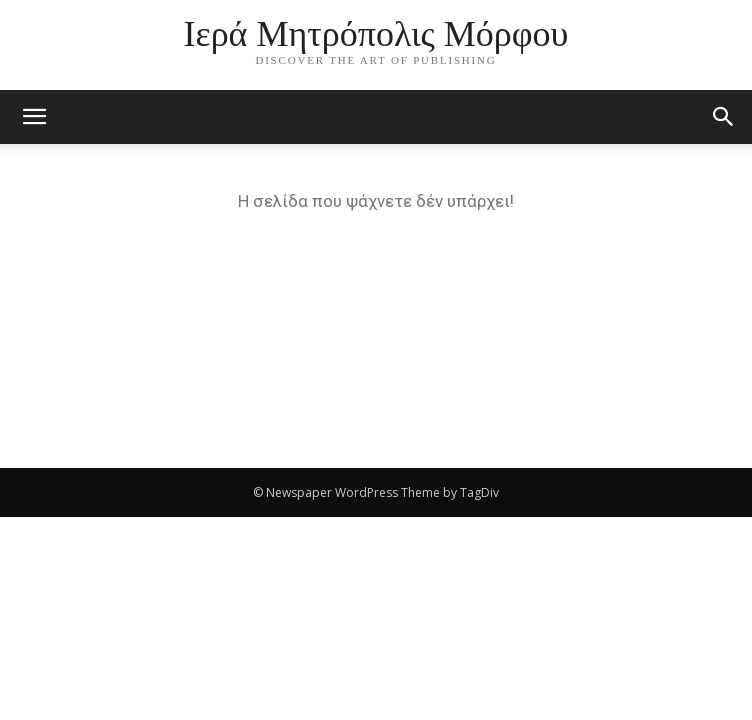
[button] (724, 117)
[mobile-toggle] (34, 117)
